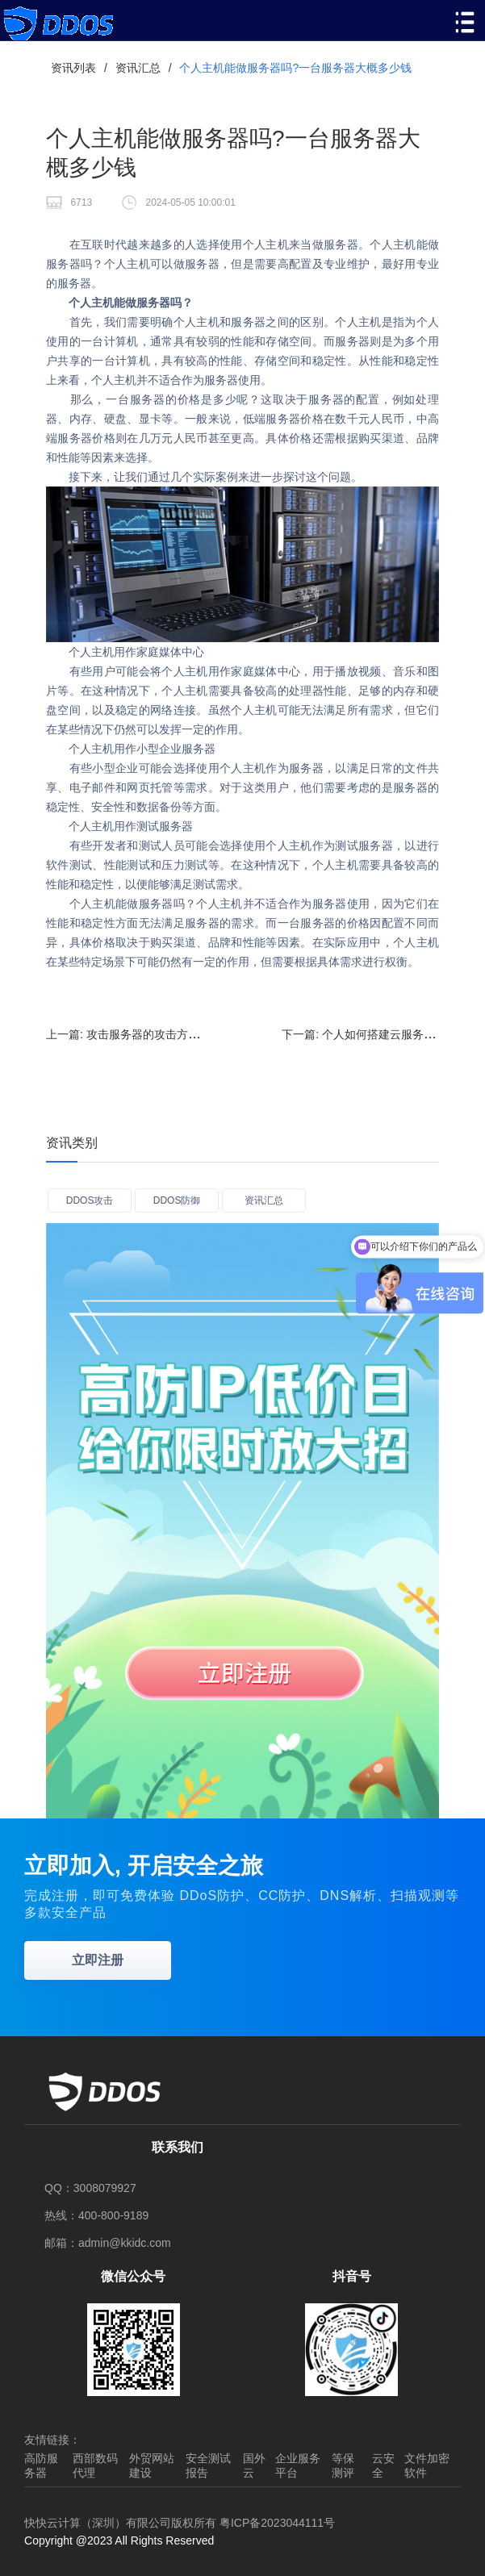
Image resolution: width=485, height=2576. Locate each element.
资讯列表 (73, 67)
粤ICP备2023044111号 (277, 2522)
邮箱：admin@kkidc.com (107, 2242)
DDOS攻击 (90, 1200)
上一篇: (189, 1034)
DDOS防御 (177, 1200)
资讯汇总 (138, 67)
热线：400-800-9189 (96, 2215)
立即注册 (97, 1960)
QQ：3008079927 (90, 2187)
